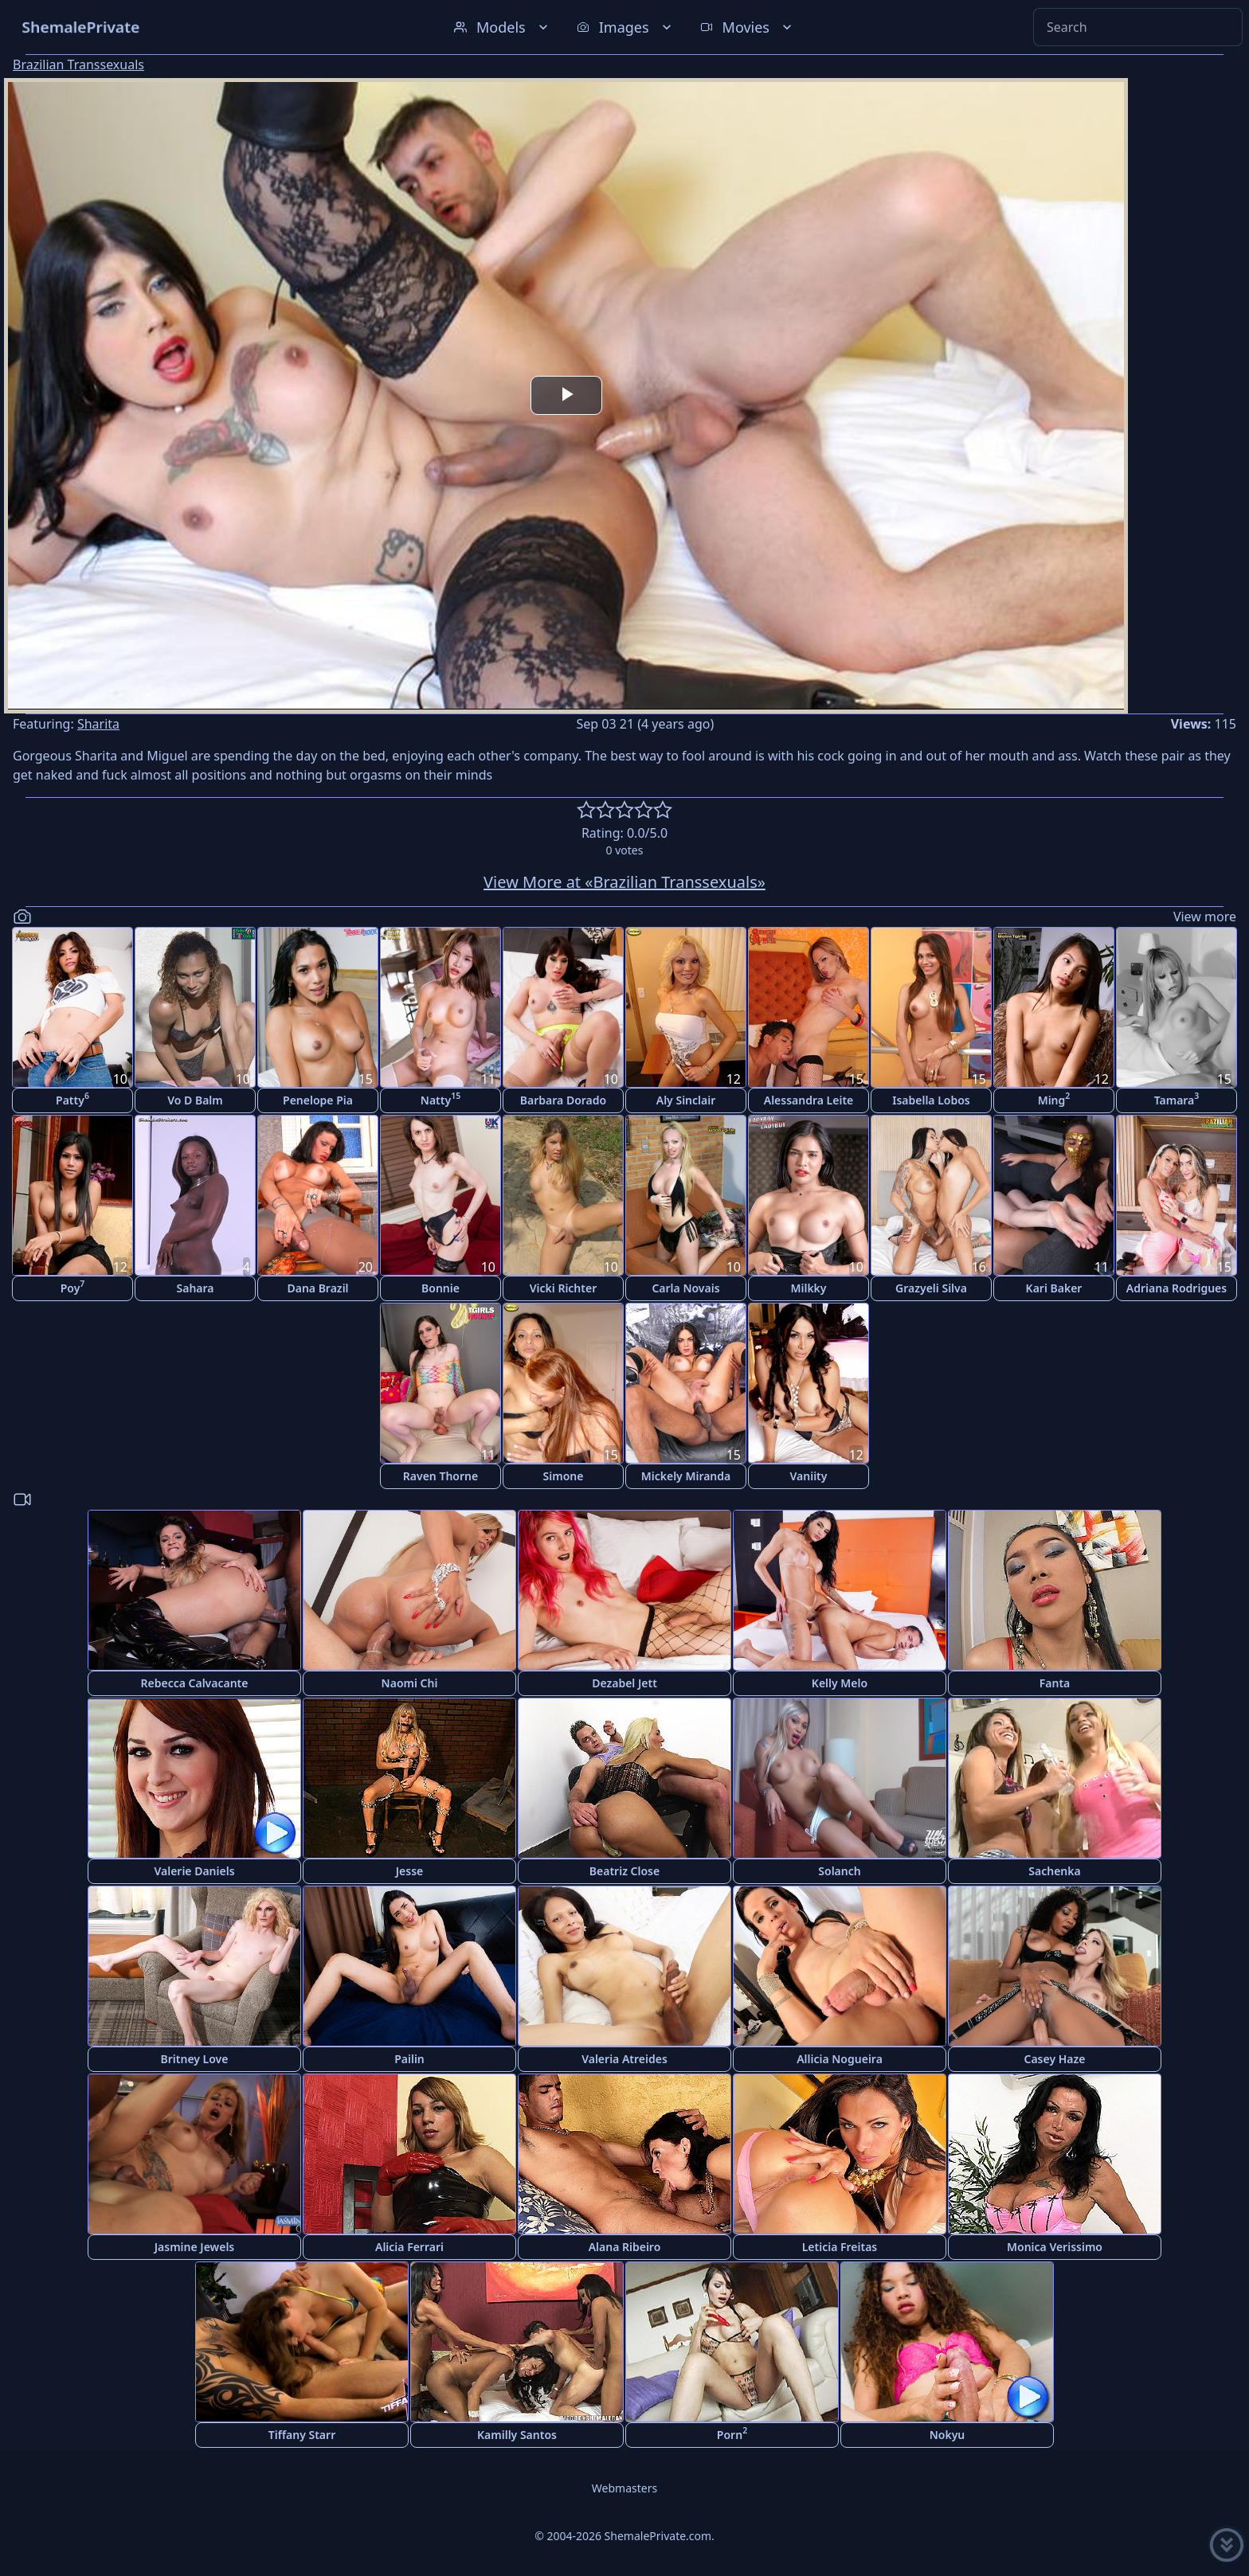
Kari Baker (1054, 1288)
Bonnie (440, 1288)
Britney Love (195, 2058)
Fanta (1055, 1683)
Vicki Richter (563, 1288)
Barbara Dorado (563, 1100)
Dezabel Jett (624, 1683)
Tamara (1177, 1098)
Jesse (410, 1870)
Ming (1054, 1098)
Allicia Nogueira (840, 2058)
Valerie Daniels (194, 1870)
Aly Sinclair (686, 1100)
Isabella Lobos (931, 1100)
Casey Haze (1055, 2058)
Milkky (808, 1288)
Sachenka (1054, 1870)
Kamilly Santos (517, 2434)
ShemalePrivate (81, 26)
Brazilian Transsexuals (78, 64)
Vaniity (809, 1475)
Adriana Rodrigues (1176, 1288)
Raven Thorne (440, 1475)
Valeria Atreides (624, 2058)
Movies (747, 27)
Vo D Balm (195, 1100)
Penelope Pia (318, 1100)
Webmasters (624, 2488)
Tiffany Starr (301, 2434)
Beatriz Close (624, 1870)
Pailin (409, 2058)
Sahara (195, 1288)
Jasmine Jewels (195, 2246)
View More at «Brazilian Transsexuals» (624, 882)
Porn (732, 2433)
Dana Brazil (317, 1288)
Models (502, 27)
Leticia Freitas (840, 2246)
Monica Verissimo (1054, 2246)
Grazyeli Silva (931, 1288)
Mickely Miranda (686, 1475)
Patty (72, 1098)
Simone (563, 1475)
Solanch (839, 1870)
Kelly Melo (839, 1683)
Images (626, 27)
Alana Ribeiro (625, 2246)
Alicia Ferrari (409, 2246)
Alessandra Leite (809, 1100)
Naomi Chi (410, 1683)
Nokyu (947, 2434)
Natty (440, 1098)
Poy (73, 1286)
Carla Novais (685, 1288)
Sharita (98, 724)
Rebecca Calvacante (195, 1683)
